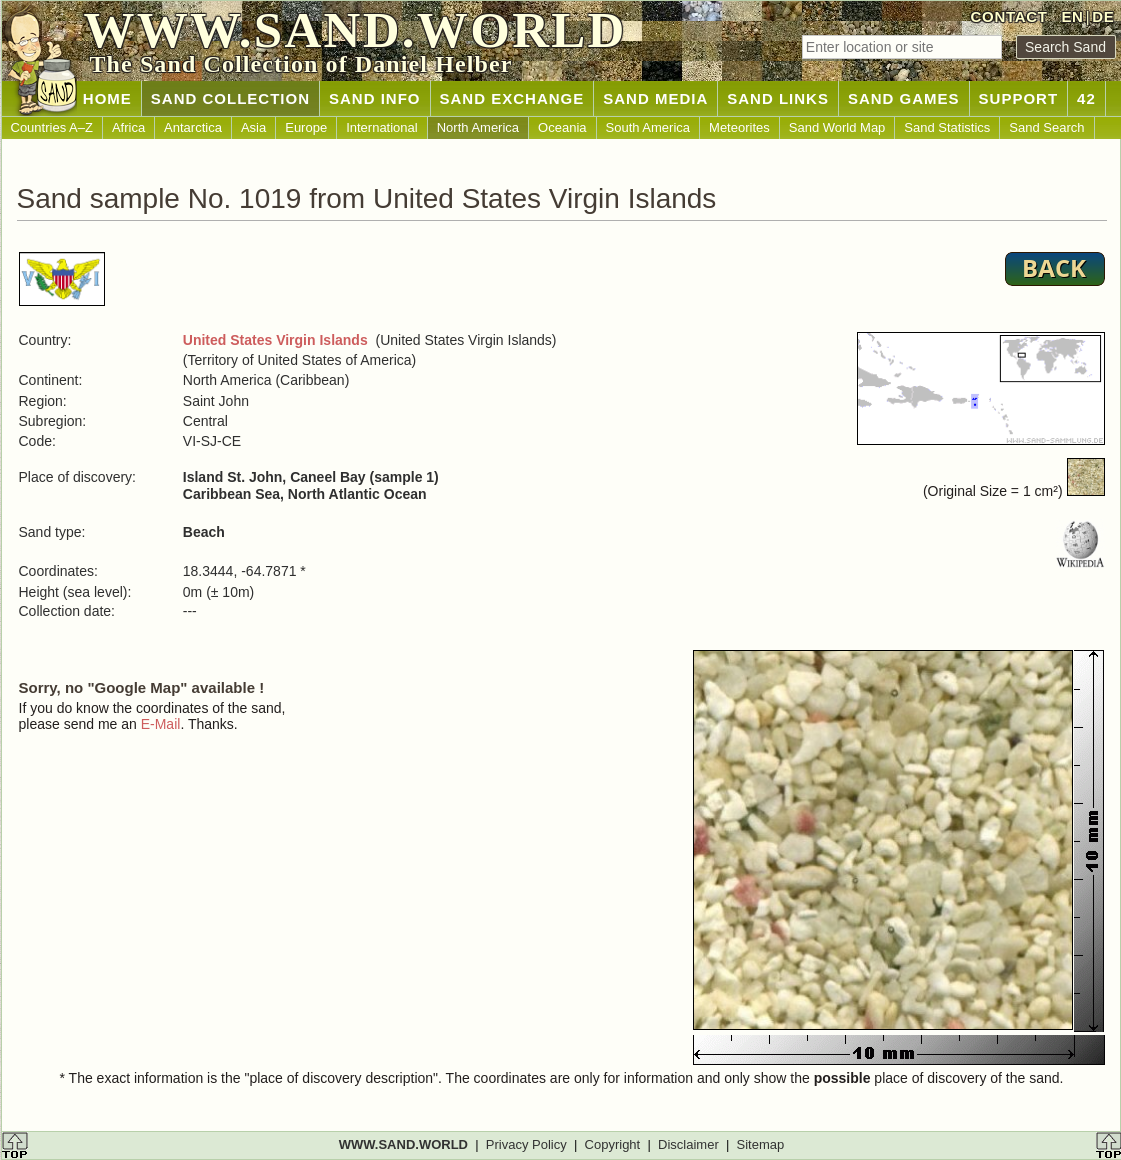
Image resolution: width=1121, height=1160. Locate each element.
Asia (253, 127)
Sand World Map (837, 127)
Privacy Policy (526, 1144)
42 (1086, 98)
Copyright (613, 1144)
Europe (306, 127)
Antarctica (193, 127)
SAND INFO (375, 98)
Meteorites (739, 127)
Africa (128, 127)
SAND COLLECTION (230, 98)
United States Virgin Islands (275, 340)
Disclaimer (688, 1144)
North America (478, 127)
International (382, 127)
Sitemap (761, 1144)
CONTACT (1009, 16)
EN (1072, 16)
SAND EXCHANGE (512, 98)
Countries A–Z (52, 127)
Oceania (562, 127)
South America (648, 127)
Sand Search (1046, 127)
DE (1103, 16)
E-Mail (161, 724)
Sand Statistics (947, 127)
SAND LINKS (778, 98)
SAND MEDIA (655, 98)
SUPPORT (1019, 98)
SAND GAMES (904, 98)
